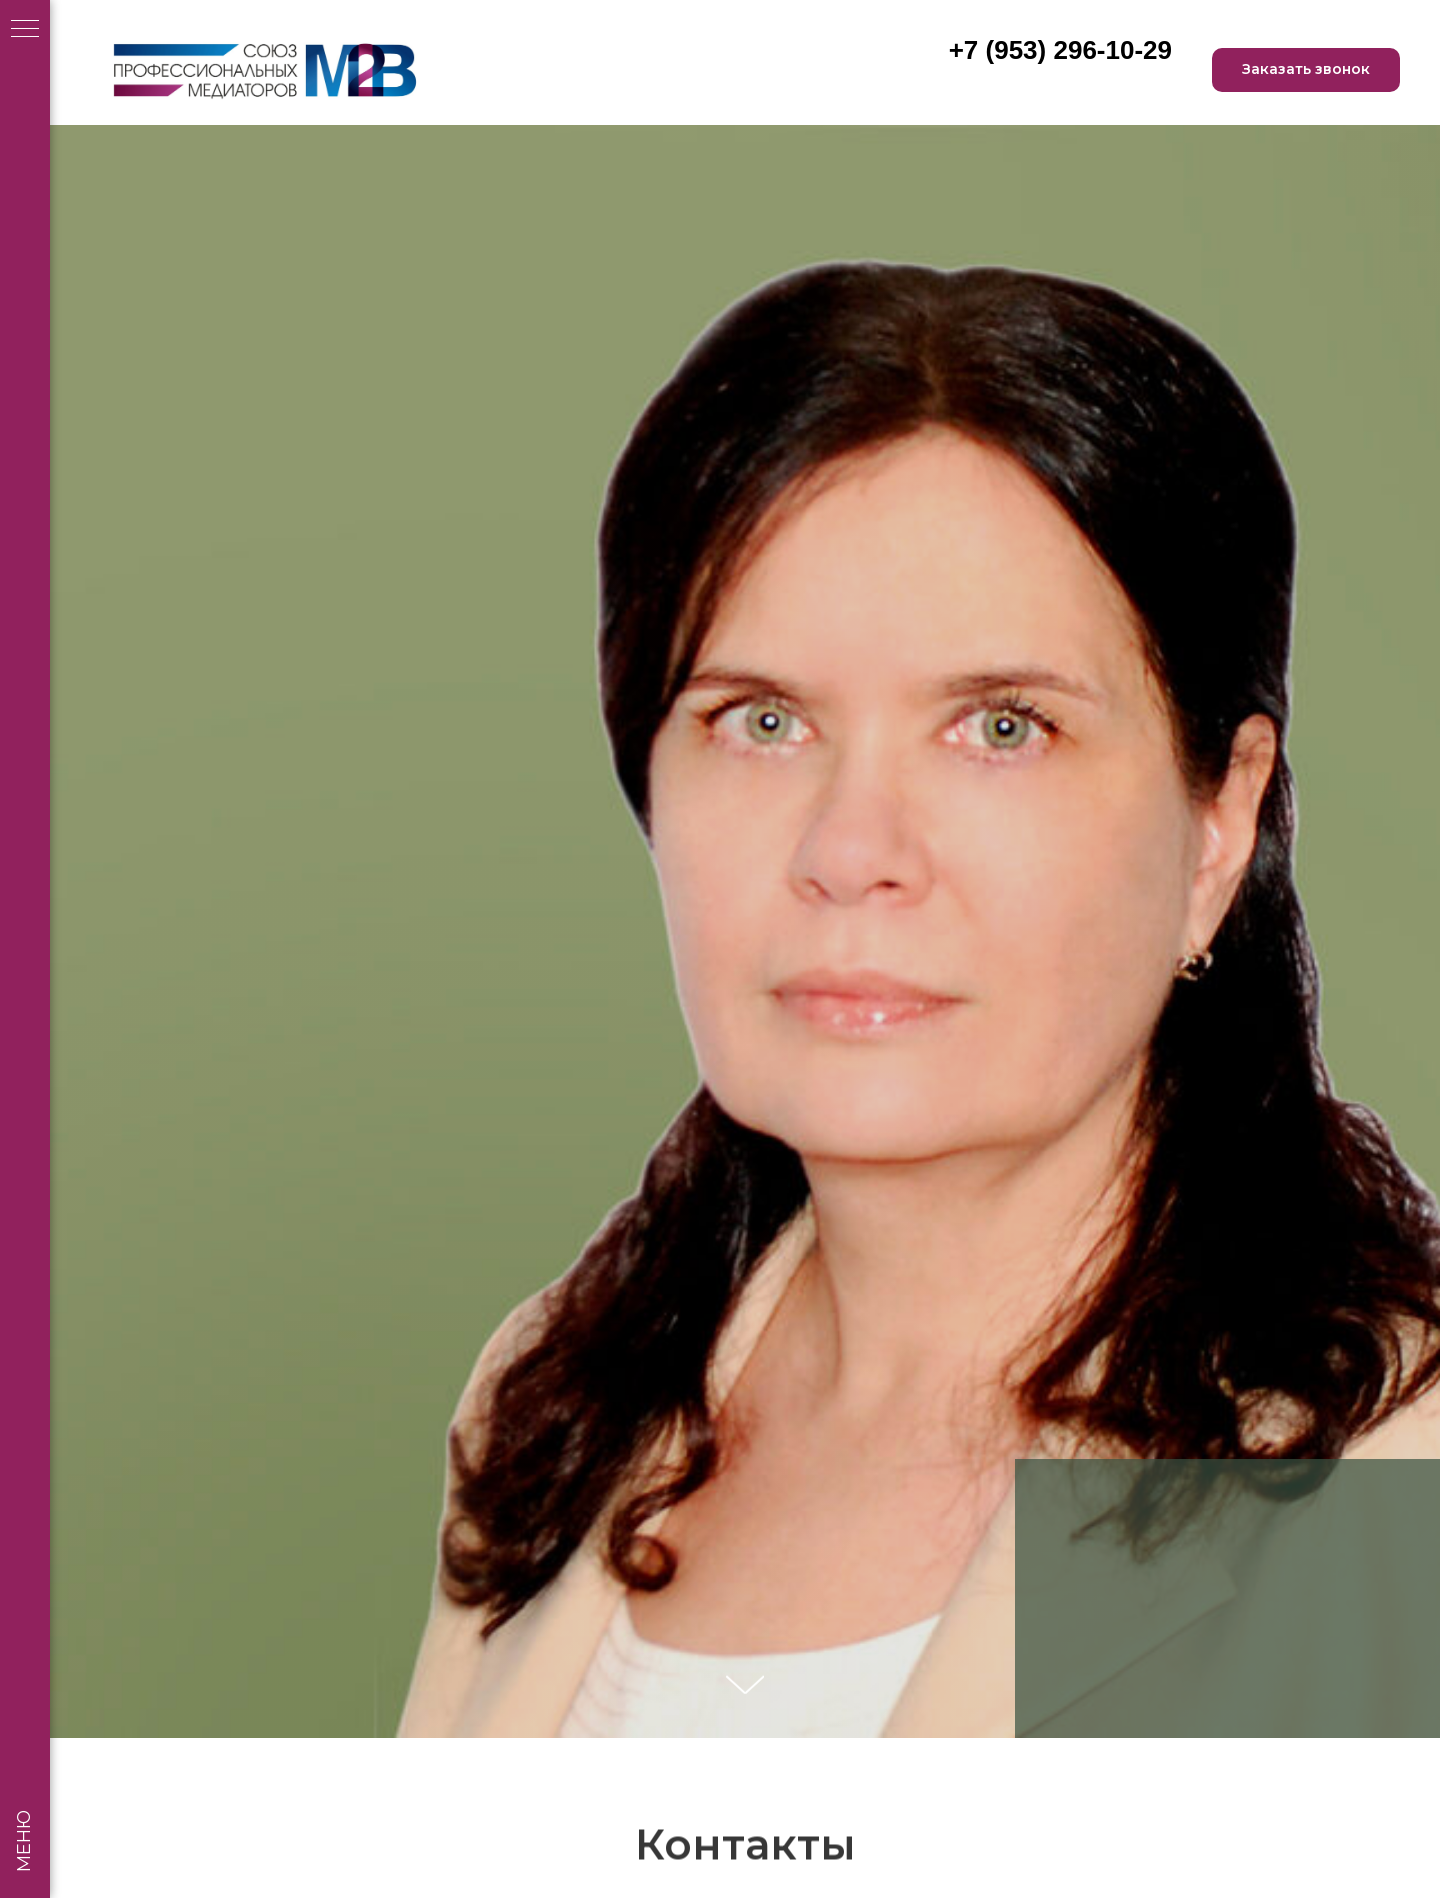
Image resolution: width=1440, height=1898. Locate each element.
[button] (1306, 70)
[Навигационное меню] (25, 30)
